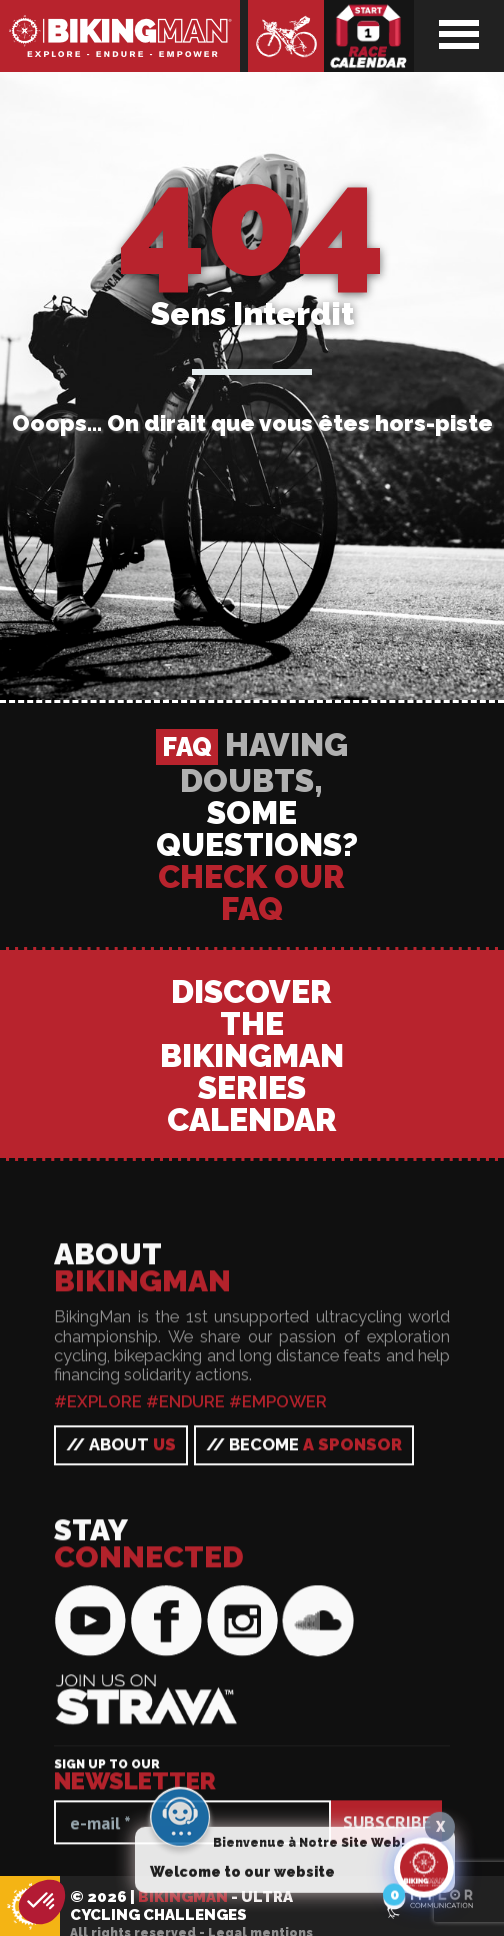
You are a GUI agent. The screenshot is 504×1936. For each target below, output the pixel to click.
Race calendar (369, 36)
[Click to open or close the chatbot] (424, 1871)
